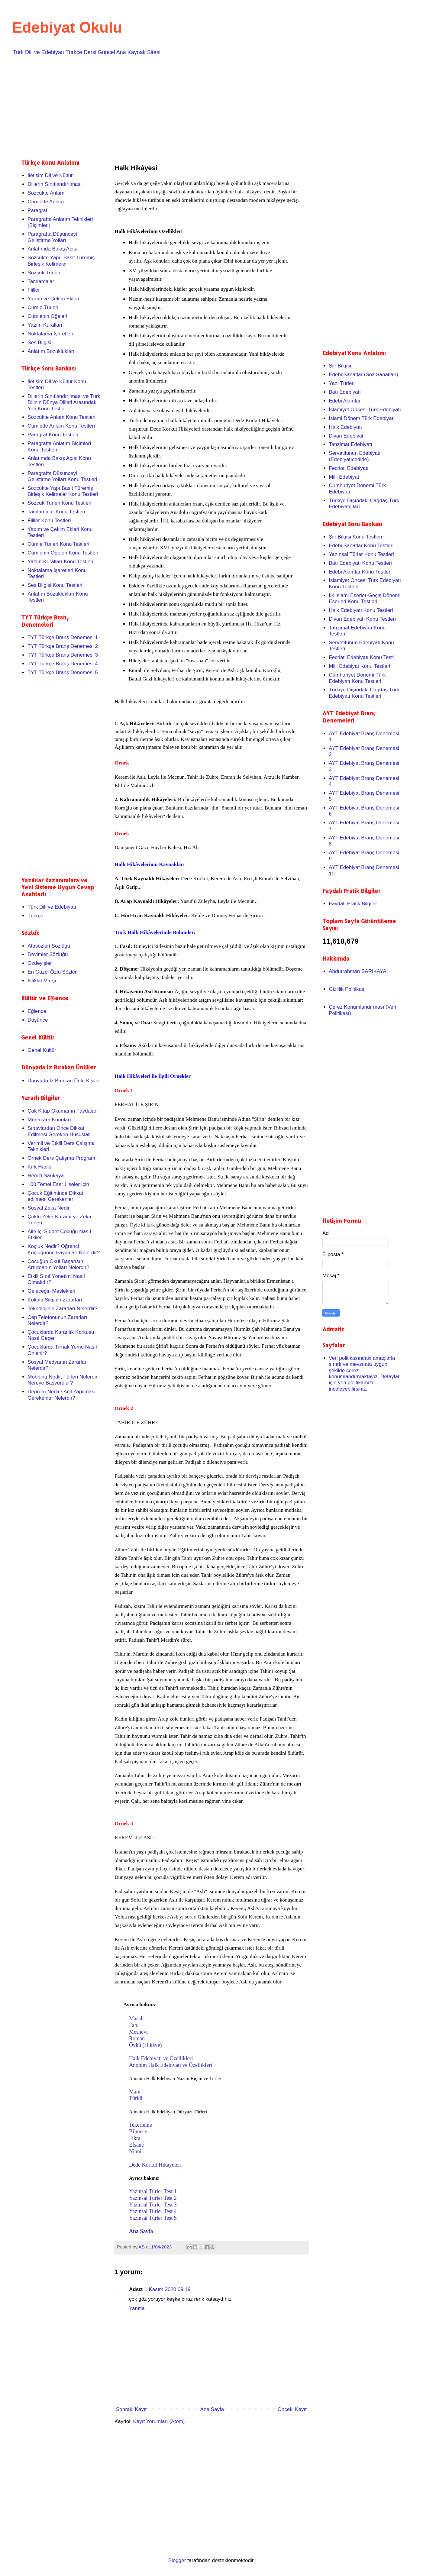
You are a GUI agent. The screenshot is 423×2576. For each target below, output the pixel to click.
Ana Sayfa (141, 2231)
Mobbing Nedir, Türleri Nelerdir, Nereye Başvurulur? (62, 1380)
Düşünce (37, 1020)
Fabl (134, 2025)
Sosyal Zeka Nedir (48, 1208)
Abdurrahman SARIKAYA (357, 971)
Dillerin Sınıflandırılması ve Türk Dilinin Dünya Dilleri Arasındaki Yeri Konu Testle (63, 402)
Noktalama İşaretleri (50, 334)
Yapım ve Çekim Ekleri (53, 299)
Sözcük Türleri (43, 273)
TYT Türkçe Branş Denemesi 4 (62, 664)
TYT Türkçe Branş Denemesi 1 (62, 637)
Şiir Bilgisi (340, 366)
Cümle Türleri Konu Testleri (58, 544)
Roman (137, 2038)
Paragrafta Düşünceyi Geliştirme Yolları (52, 237)
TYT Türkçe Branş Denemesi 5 (62, 672)
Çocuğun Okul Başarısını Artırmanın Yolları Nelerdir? (58, 1264)
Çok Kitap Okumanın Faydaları (62, 1111)
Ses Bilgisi (39, 342)
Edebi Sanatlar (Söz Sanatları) (363, 374)
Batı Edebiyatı (345, 392)
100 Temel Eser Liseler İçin (58, 1184)
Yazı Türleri (341, 383)
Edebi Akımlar (344, 401)
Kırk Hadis (39, 1167)
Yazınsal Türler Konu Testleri (361, 554)
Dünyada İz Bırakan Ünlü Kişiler (63, 1081)
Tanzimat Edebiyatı (350, 444)
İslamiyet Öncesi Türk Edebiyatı (365, 409)
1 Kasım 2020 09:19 (167, 2289)
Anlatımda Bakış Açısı (52, 249)
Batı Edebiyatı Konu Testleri (360, 563)
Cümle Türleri (42, 307)
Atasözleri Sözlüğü (48, 946)
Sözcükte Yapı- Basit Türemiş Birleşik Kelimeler (61, 261)
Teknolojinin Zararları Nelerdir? (62, 1308)
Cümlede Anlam (45, 202)
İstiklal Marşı (41, 981)
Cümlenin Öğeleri (47, 316)
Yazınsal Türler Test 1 (153, 2191)
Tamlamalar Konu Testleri (56, 512)
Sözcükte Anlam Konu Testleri (61, 417)
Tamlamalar (40, 281)
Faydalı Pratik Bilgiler (353, 904)
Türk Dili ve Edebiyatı (51, 907)
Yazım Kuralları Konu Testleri (60, 561)
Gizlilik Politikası (347, 989)
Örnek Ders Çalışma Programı (62, 1158)
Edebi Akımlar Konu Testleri (360, 572)
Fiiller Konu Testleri (49, 520)
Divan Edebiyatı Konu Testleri (362, 619)
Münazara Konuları (49, 1120)
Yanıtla (137, 2308)
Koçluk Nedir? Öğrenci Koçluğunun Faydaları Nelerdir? (63, 1249)
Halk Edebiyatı (345, 427)
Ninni (136, 2151)
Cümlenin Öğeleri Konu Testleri (62, 553)
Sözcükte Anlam (45, 193)
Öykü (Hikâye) (145, 2045)
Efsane (137, 2145)
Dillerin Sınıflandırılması (54, 184)
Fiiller (33, 290)
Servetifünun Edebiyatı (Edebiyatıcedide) (354, 456)
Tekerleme (140, 2125)
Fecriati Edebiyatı (348, 468)
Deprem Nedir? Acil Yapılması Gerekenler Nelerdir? (61, 1395)
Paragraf (37, 210)
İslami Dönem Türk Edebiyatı (362, 418)
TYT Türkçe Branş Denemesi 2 (62, 646)
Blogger (177, 2560)
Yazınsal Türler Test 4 (153, 2211)
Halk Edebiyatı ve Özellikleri (161, 2058)
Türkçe (35, 916)
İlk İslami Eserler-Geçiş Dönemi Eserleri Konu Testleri (364, 598)
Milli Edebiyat (344, 477)
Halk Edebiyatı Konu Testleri (361, 610)
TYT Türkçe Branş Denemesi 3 (62, 655)
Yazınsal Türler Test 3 (153, 2205)
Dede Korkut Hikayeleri (155, 2165)
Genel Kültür (41, 1050)
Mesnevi (138, 2032)
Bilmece (138, 2131)
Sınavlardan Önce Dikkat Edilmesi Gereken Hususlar (58, 1131)
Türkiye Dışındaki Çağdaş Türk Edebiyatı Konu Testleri (364, 693)
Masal (135, 2018)
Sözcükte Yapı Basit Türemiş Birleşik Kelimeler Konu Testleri (62, 491)
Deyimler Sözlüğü (47, 954)
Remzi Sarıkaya (45, 1175)
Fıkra (135, 2138)
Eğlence (36, 1011)
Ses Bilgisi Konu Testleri (54, 585)
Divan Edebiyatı (347, 436)
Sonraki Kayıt (131, 2409)
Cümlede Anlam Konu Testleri (61, 426)
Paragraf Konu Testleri (52, 435)
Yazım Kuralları (44, 325)
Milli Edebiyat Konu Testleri (359, 666)
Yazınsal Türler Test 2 (153, 2198)
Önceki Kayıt (292, 2409)
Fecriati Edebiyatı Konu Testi (361, 657)
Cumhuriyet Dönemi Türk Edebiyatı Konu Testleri (357, 678)
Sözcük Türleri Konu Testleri (59, 503)
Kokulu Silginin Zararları (54, 1300)
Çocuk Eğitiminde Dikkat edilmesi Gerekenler (55, 1196)
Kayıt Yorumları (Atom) (159, 2421)
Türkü (135, 2098)
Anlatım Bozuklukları (50, 351)
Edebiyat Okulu (67, 27)
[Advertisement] (202, 106)
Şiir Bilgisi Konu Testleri (355, 537)
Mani (134, 2092)
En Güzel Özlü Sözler (52, 972)
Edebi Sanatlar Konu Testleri (361, 545)
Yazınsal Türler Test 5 (153, 2218)
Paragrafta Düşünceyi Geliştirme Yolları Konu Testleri (62, 476)
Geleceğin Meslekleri (51, 1291)
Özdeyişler (39, 963)
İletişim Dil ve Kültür (50, 175)
